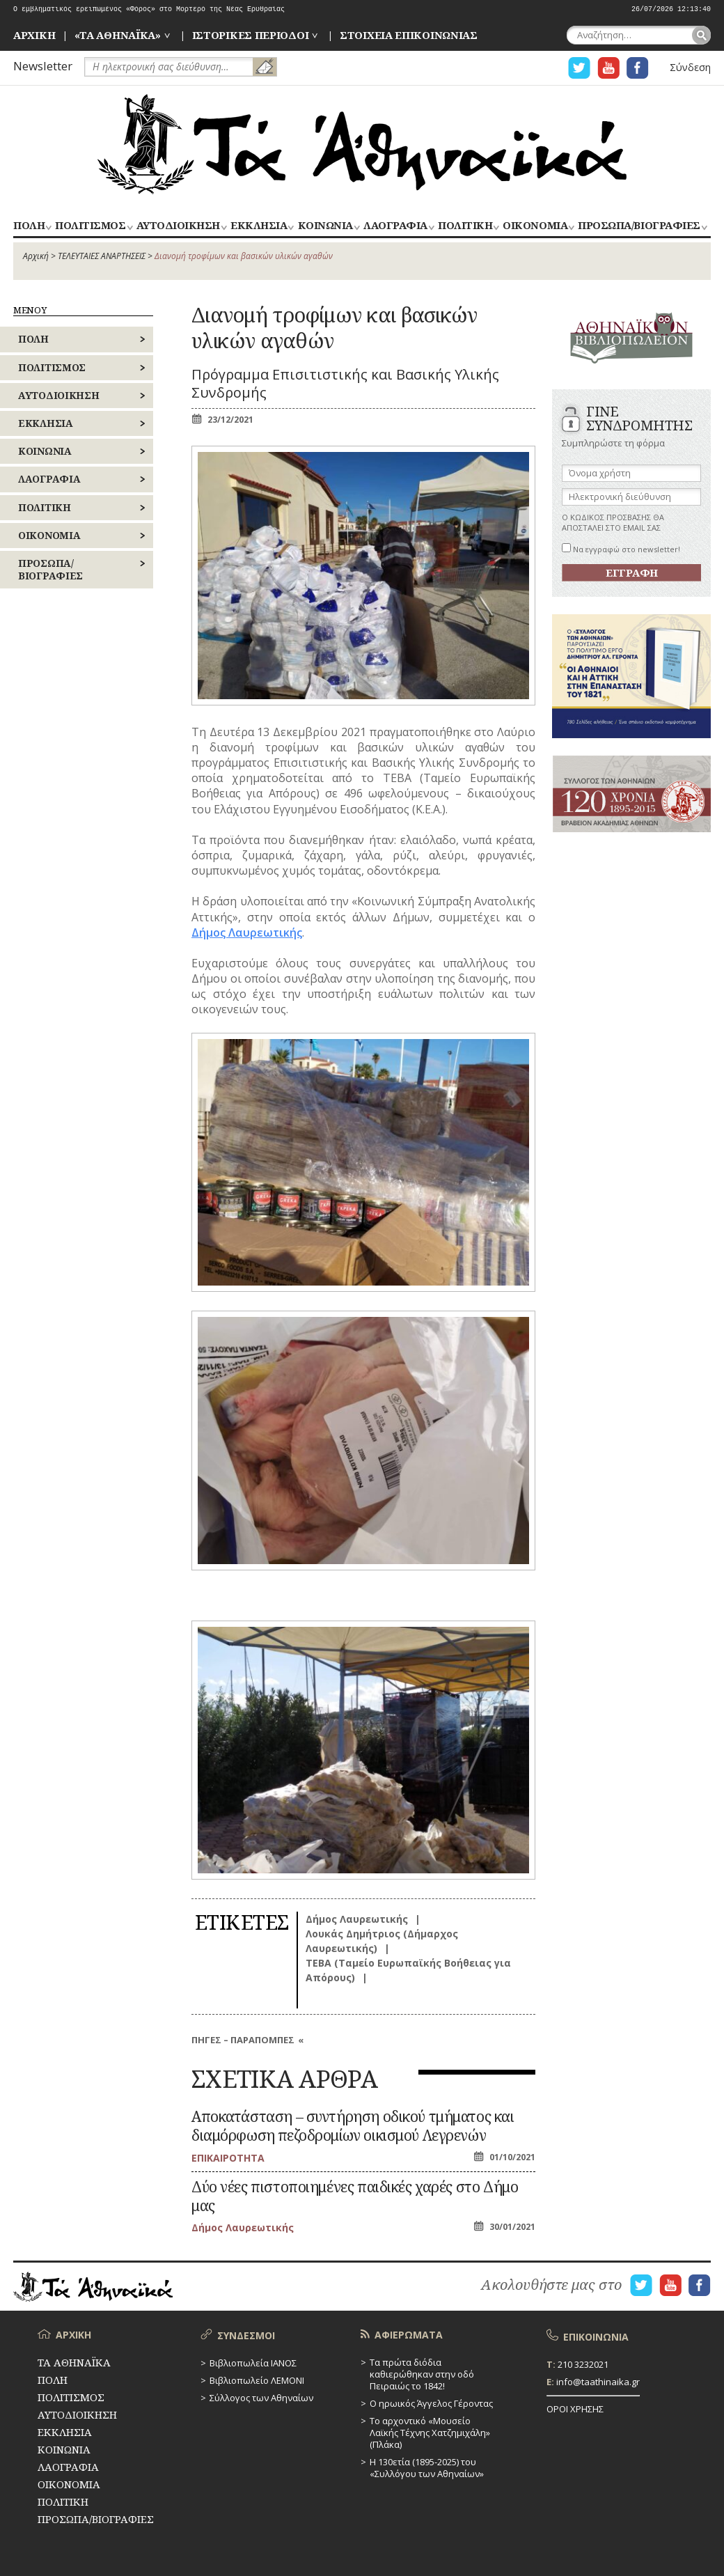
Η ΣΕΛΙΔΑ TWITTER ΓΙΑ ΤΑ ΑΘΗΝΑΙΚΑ (579, 68)
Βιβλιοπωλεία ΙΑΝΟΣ (253, 2363)
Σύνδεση (690, 67)
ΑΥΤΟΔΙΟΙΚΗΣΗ (178, 226)
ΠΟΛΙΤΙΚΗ (465, 226)
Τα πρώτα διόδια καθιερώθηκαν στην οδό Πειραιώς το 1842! (422, 2374)
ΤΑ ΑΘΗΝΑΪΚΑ (362, 144)
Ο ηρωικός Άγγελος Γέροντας (431, 2403)
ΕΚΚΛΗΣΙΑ (258, 226)
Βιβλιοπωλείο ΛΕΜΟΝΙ (257, 2380)
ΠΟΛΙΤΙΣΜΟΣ (90, 226)
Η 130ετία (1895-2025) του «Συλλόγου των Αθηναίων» (427, 2468)
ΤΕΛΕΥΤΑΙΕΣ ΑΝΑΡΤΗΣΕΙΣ (101, 256)
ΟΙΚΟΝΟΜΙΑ (535, 226)
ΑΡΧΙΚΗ (34, 35)
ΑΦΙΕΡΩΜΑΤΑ (409, 2334)
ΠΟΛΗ (29, 226)
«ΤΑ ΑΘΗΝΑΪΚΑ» (117, 35)
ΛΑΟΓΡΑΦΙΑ (395, 226)
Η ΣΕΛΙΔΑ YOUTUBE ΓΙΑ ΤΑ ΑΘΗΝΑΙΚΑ (608, 68)
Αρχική (36, 256)
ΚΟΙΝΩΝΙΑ (325, 226)
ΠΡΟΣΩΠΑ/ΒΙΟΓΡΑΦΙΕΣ (639, 226)
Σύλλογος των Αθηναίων (261, 2397)
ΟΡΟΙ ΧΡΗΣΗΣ (575, 2409)
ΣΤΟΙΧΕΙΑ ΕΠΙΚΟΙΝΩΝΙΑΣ (409, 35)
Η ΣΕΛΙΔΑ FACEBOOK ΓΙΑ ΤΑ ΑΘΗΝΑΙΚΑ (638, 68)
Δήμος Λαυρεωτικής (246, 932)
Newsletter (42, 66)
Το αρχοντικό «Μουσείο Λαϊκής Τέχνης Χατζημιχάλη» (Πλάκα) (430, 2432)
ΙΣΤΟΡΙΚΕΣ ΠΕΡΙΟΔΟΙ (250, 35)
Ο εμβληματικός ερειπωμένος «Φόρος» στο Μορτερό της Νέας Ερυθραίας (149, 9)
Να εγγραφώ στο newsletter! (621, 549)
